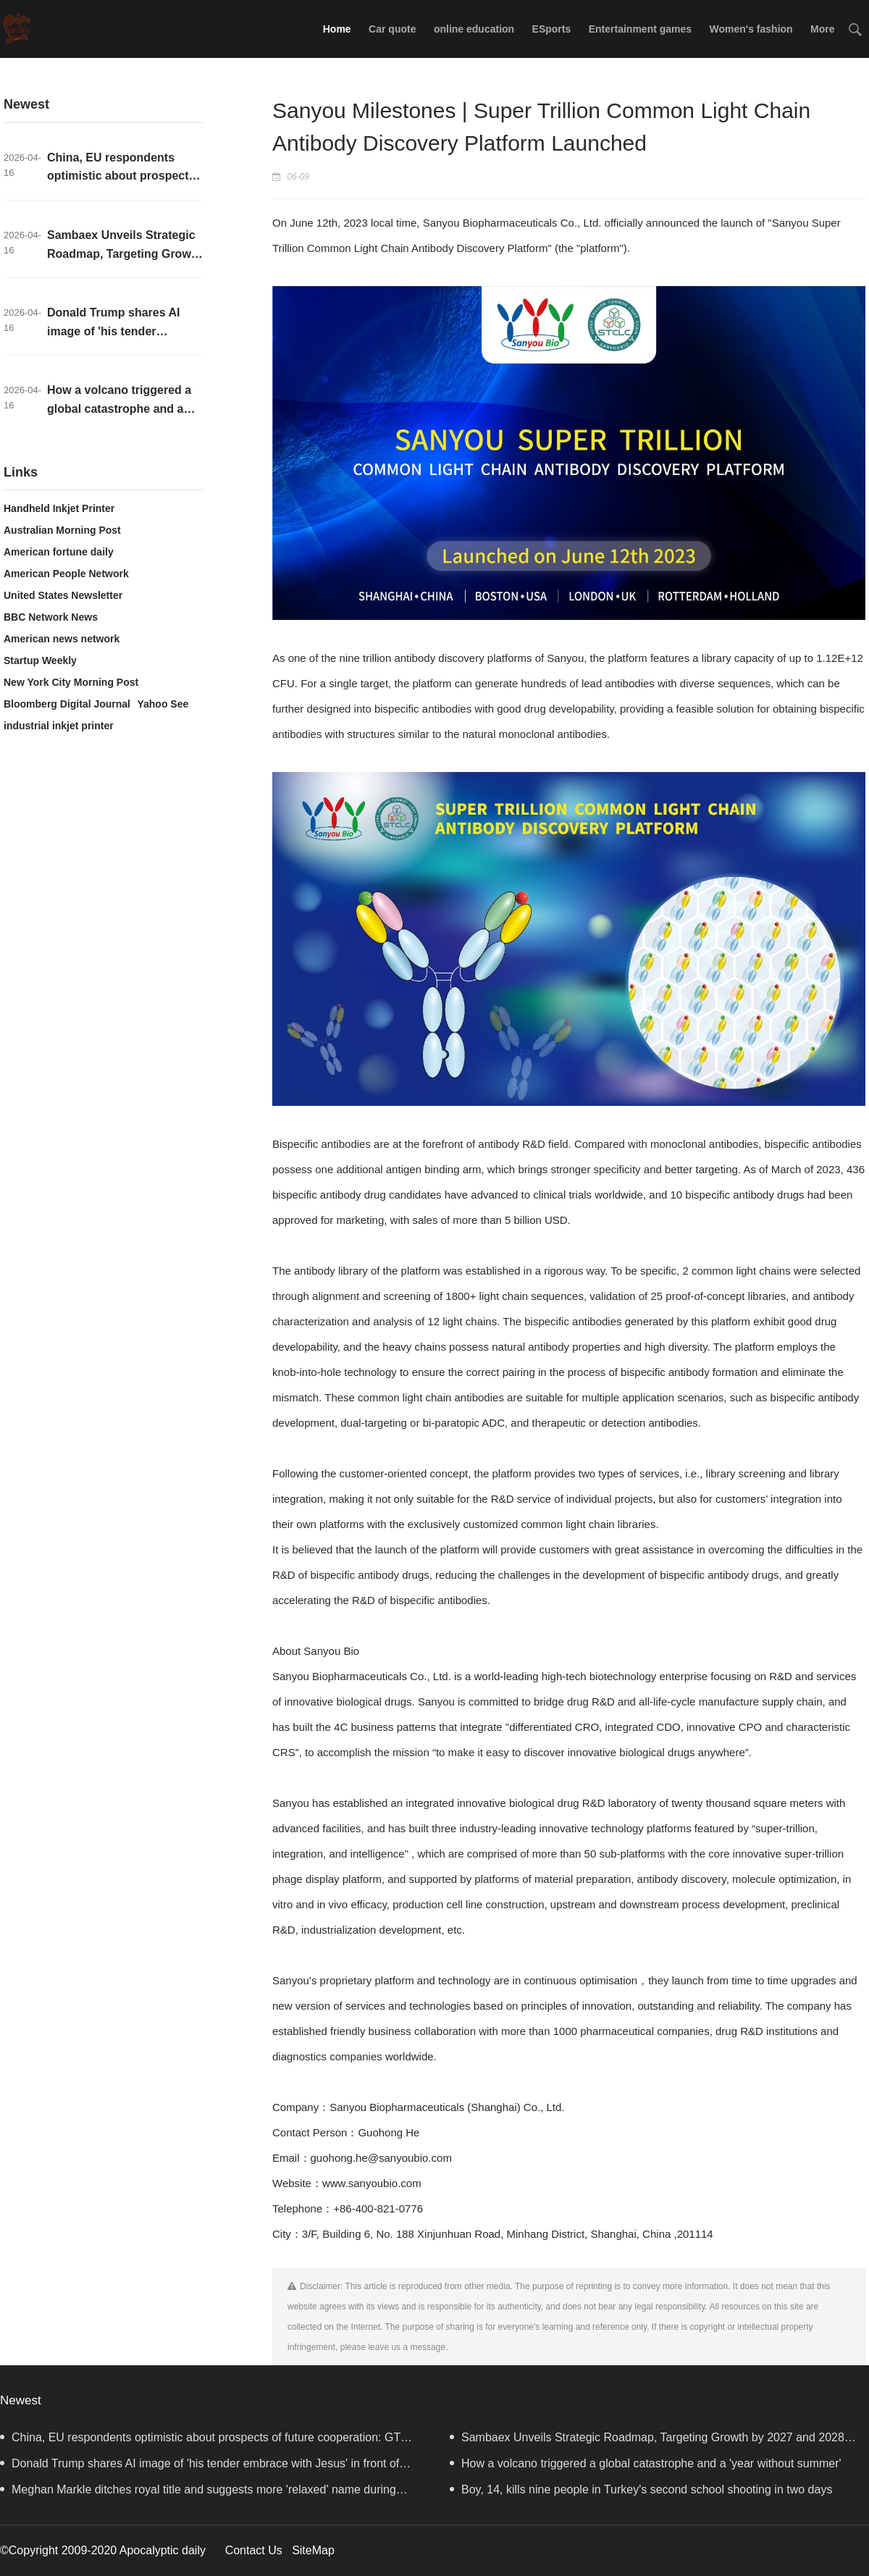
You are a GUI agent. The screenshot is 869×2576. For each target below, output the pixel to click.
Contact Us (253, 2550)
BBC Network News (51, 617)
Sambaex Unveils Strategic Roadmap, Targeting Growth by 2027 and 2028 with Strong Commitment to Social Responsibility (647, 2441)
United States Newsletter (63, 595)
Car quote (392, 29)
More (822, 29)
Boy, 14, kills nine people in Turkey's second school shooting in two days (641, 2489)
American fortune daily (59, 552)
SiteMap (313, 2550)
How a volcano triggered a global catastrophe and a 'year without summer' (119, 408)
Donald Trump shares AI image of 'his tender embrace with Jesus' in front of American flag (199, 2467)
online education (474, 29)
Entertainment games (640, 29)
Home (337, 29)
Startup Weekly (40, 660)
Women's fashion (751, 29)
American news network (61, 639)
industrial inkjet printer (59, 725)
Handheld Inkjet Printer (59, 508)
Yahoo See (162, 704)
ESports (551, 29)
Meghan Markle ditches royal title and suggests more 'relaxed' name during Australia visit (198, 2493)
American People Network (66, 573)
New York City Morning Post (71, 682)
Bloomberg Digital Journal (67, 704)
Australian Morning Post (62, 530)
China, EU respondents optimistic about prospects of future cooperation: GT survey (200, 2441)
